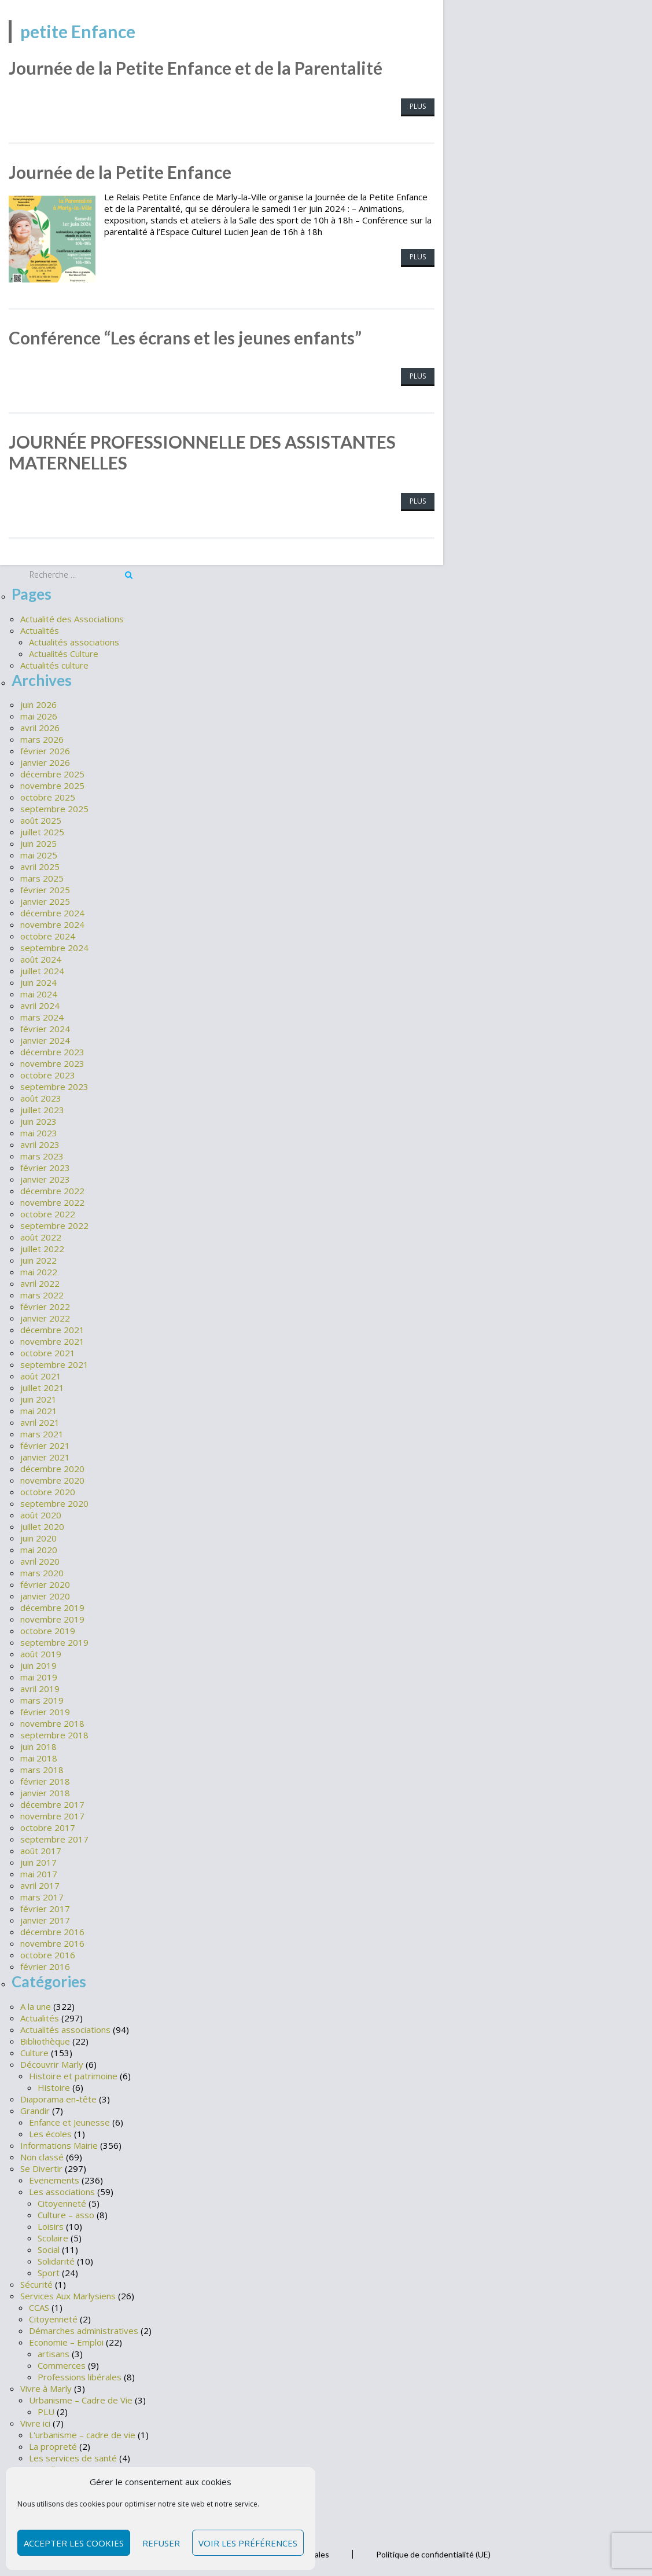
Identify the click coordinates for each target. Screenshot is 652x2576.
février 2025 (45, 888)
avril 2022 (40, 1281)
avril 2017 (40, 1883)
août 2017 (40, 1849)
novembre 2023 (52, 1061)
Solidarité (56, 2259)
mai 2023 (38, 1131)
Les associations (62, 2189)
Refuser (161, 2543)
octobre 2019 (47, 1629)
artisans (53, 2351)
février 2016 (45, 1964)
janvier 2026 (45, 760)
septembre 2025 (54, 807)
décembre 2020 (52, 1467)
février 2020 (45, 1582)
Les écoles (50, 2131)
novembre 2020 (52, 1478)
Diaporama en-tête (58, 2096)
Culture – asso (66, 2212)
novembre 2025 (52, 784)
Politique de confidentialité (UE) (433, 2552)
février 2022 (45, 1305)
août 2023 (40, 1096)
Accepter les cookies (74, 2543)
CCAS (39, 2305)
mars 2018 (42, 1768)
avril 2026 (40, 726)
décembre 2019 (52, 1606)
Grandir (35, 2108)
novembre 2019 (52, 1617)
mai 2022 (38, 1270)
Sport (49, 2270)
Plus (418, 106)
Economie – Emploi (66, 2340)
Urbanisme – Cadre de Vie (80, 2397)
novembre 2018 (52, 1721)
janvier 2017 (45, 1918)
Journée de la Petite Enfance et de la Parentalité (195, 67)
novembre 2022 (52, 1200)
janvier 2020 (45, 1594)
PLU (46, 2409)
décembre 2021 (52, 1328)
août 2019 (40, 1652)
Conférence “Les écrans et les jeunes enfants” (185, 337)
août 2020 (40, 1513)
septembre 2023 (54, 1085)
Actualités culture (54, 663)
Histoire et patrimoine (73, 2073)
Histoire (54, 2085)
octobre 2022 (47, 1212)
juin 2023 (38, 1119)
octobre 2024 (47, 934)
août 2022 (40, 1235)
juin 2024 (38, 980)
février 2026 (45, 749)
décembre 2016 (52, 1930)
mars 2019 (42, 1698)
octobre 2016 (47, 1953)
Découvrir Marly (51, 2062)
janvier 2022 (45, 1316)
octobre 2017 (47, 1826)
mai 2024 (38, 992)
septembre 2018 (54, 1733)
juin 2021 (38, 1397)
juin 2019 (38, 1663)
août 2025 (40, 818)
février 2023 (45, 1166)
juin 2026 (38, 703)
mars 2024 (42, 1015)
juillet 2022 (42, 1247)
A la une (35, 2004)
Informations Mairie (59, 2143)
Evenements (54, 2178)
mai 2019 (38, 1675)
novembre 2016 (52, 1941)
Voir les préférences (247, 2543)
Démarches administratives (83, 2328)
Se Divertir (41, 2166)
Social (49, 2247)
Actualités (39, 628)
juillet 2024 (42, 969)
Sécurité (36, 2282)
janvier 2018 (45, 1791)
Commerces (62, 2363)
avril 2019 (40, 1687)
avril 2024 (40, 1004)
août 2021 (40, 1374)
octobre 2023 (47, 1073)
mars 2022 (42, 1293)
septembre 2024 (54, 946)
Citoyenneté (62, 2201)
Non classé (42, 2154)
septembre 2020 (54, 1501)
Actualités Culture (63, 651)
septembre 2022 (54, 1224)
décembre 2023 (52, 1050)
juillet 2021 (42, 1386)
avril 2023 (40, 1142)
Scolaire (53, 2235)
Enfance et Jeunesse (69, 2120)
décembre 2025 (52, 772)
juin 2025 (38, 841)
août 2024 (40, 957)
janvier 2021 (45, 1455)
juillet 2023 (42, 1108)
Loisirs (51, 2224)
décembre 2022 (52, 1189)
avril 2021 (40, 1420)
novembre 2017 (52, 1814)
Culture (34, 2050)
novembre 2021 (52, 1339)
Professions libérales (79, 2374)
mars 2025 (42, 876)
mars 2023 (42, 1154)
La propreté (53, 2444)
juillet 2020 (42, 1525)
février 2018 (45, 1779)
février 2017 (45, 1907)
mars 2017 (42, 1895)
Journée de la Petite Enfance (120, 172)
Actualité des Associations (72, 616)
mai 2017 (38, 1872)
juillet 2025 (42, 830)
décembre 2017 (52, 1802)
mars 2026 (42, 737)
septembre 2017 (54, 1837)
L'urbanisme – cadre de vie (82, 2432)
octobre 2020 (47, 1490)
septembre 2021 (54, 1362)
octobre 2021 (47, 1351)
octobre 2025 (47, 795)
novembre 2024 (52, 923)
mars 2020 (42, 1571)
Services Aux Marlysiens (68, 2293)
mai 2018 (38, 1756)
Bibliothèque (45, 2039)
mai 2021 (38, 1409)
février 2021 (45, 1444)
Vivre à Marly (46, 2386)
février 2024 (45, 1027)
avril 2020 (40, 1559)
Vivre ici (35, 2421)
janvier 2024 (45, 1038)
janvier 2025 (45, 899)
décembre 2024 (52, 911)
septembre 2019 (54, 1640)
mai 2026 (38, 714)
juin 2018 (38, 1745)
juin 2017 (38, 1860)
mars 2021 (42, 1432)
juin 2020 (38, 1536)
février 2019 (45, 1710)
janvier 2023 (45, 1177)
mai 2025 (38, 853)
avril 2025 (40, 865)
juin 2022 (38, 1258)
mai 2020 (38, 1548)
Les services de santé (73, 2455)
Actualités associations (74, 639)
